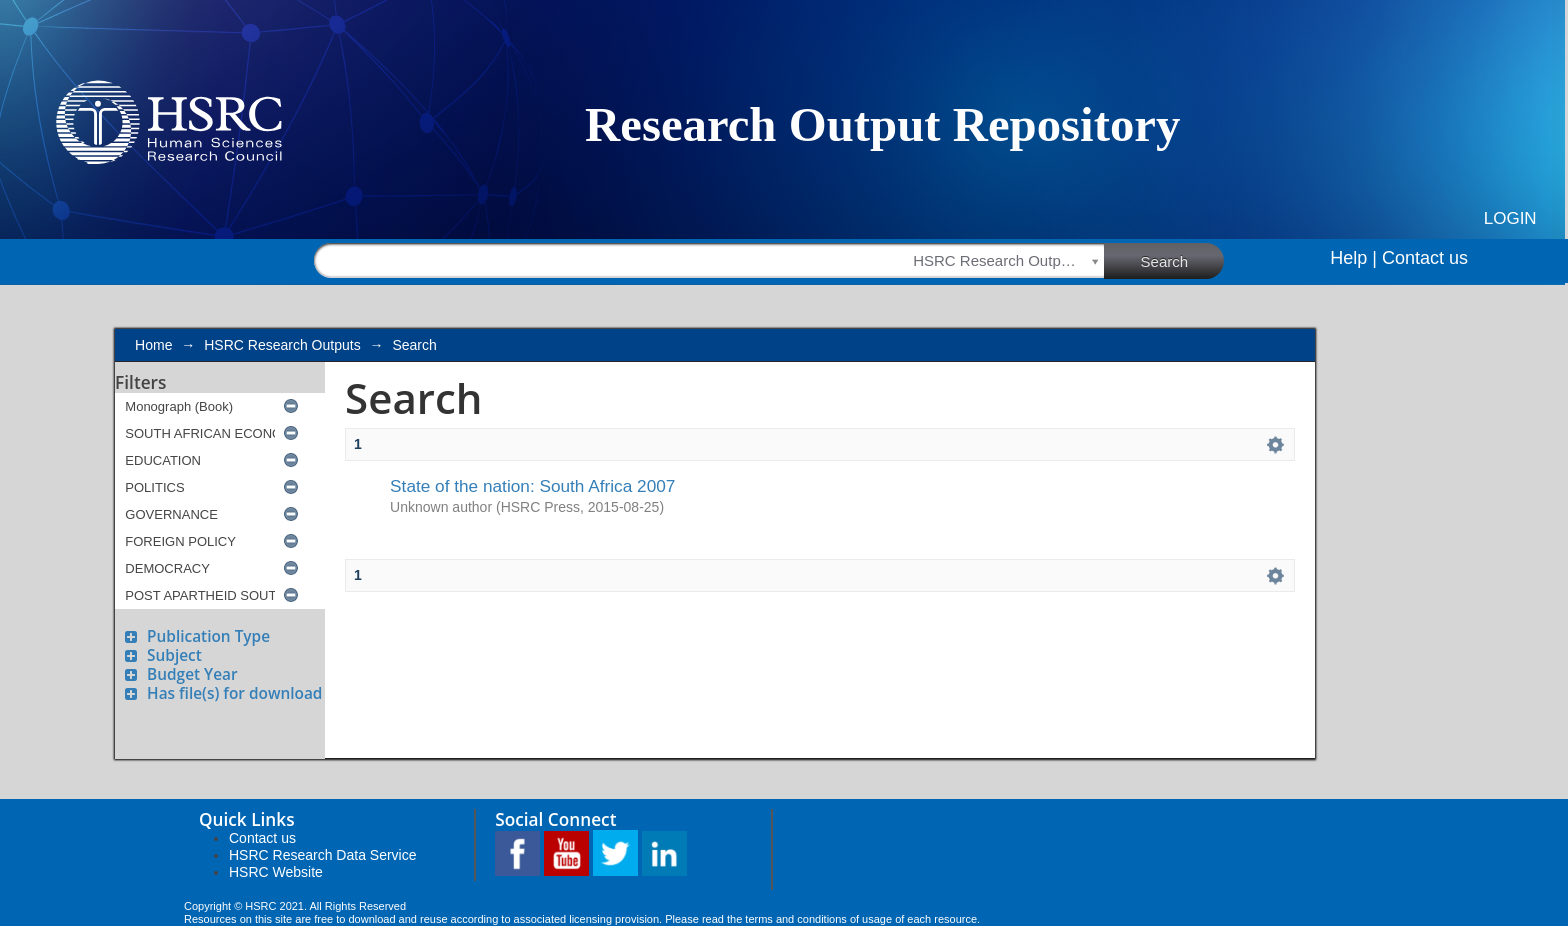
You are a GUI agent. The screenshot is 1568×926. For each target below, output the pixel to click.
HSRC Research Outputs (282, 345)
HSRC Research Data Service (323, 855)
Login (1510, 218)
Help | (1353, 258)
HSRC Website (276, 872)
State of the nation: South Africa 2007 (532, 486)
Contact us (1425, 258)
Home (153, 345)
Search (1183, 260)
